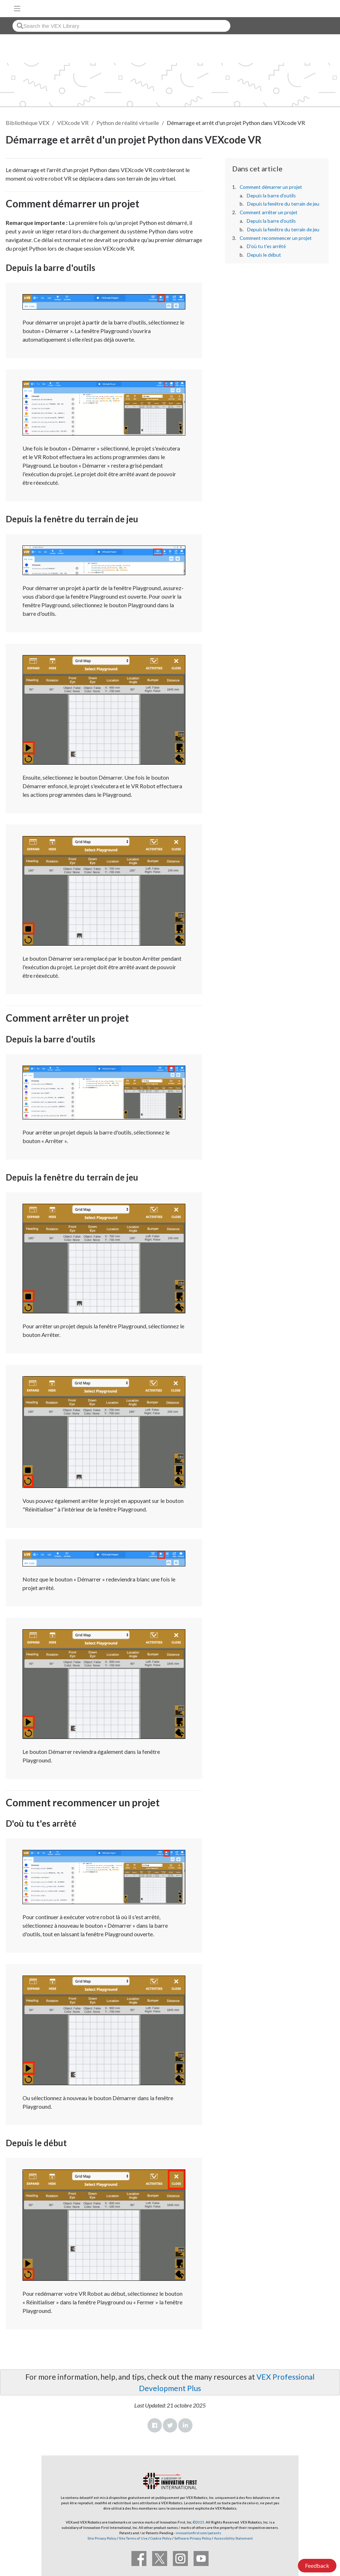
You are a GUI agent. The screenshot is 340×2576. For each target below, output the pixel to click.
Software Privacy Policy (192, 2538)
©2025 (198, 2522)
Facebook (155, 2425)
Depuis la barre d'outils (271, 195)
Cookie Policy (160, 2538)
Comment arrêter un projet (269, 212)
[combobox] (121, 26)
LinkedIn (185, 2425)
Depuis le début (264, 255)
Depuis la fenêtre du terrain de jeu (283, 204)
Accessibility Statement (233, 2538)
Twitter (170, 2425)
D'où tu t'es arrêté (266, 246)
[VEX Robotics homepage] (311, 8)
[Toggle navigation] (17, 8)
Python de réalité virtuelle (127, 122)
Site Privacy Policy (102, 2538)
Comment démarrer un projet (271, 187)
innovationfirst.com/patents (198, 2533)
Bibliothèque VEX (27, 122)
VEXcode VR (73, 122)
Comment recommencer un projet (276, 238)
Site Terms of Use (133, 2538)
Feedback (317, 2565)
